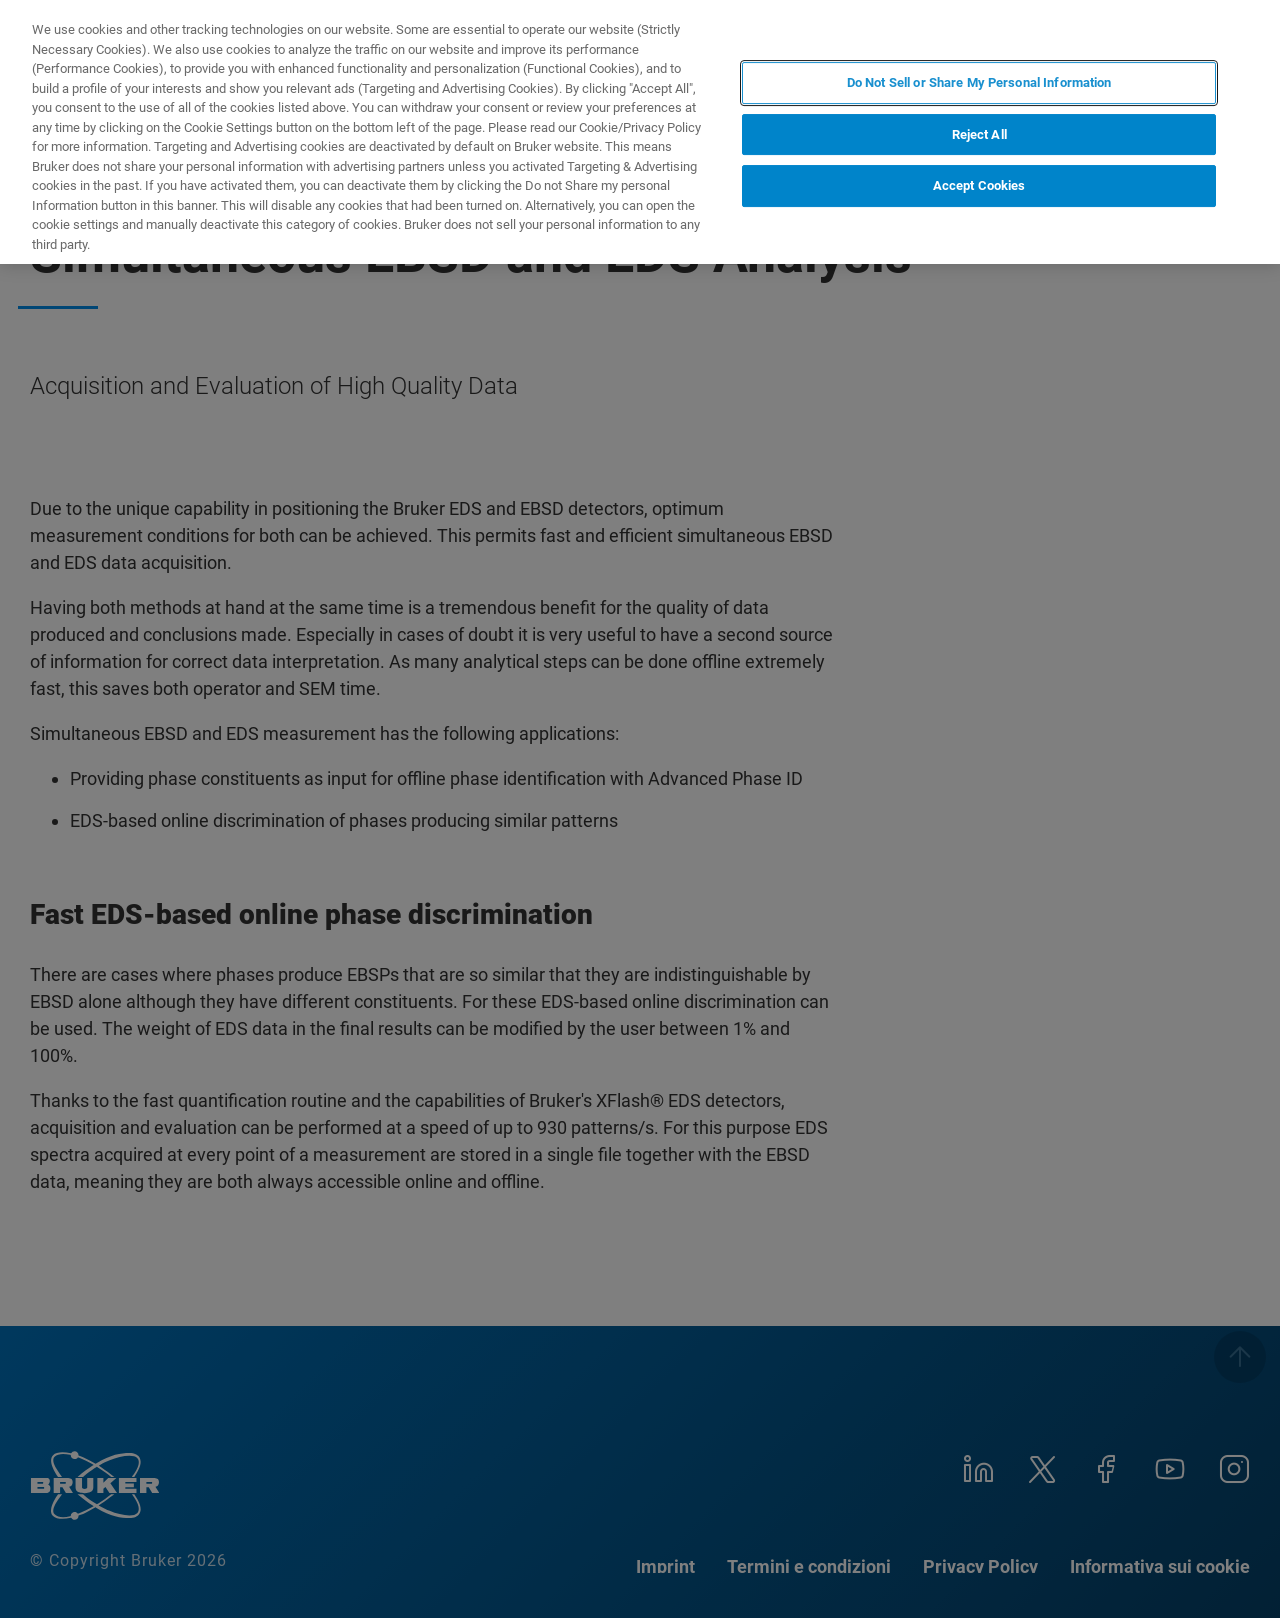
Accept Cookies (979, 185)
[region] (640, 132)
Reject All (979, 134)
